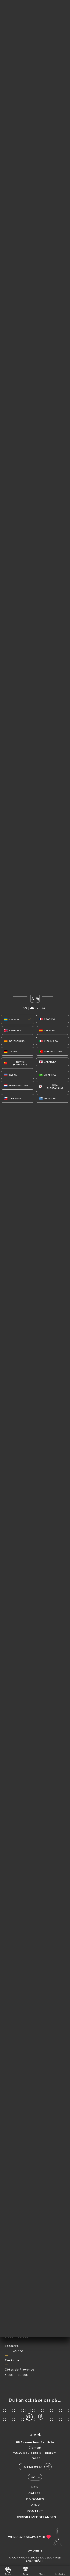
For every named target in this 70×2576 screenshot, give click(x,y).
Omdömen (35, 2499)
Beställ (8, 2570)
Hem (35, 2487)
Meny (35, 2505)
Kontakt (35, 2511)
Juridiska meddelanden (35, 2517)
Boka (25, 2570)
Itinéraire (60, 2570)
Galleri (35, 2493)
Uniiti (37, 2550)
